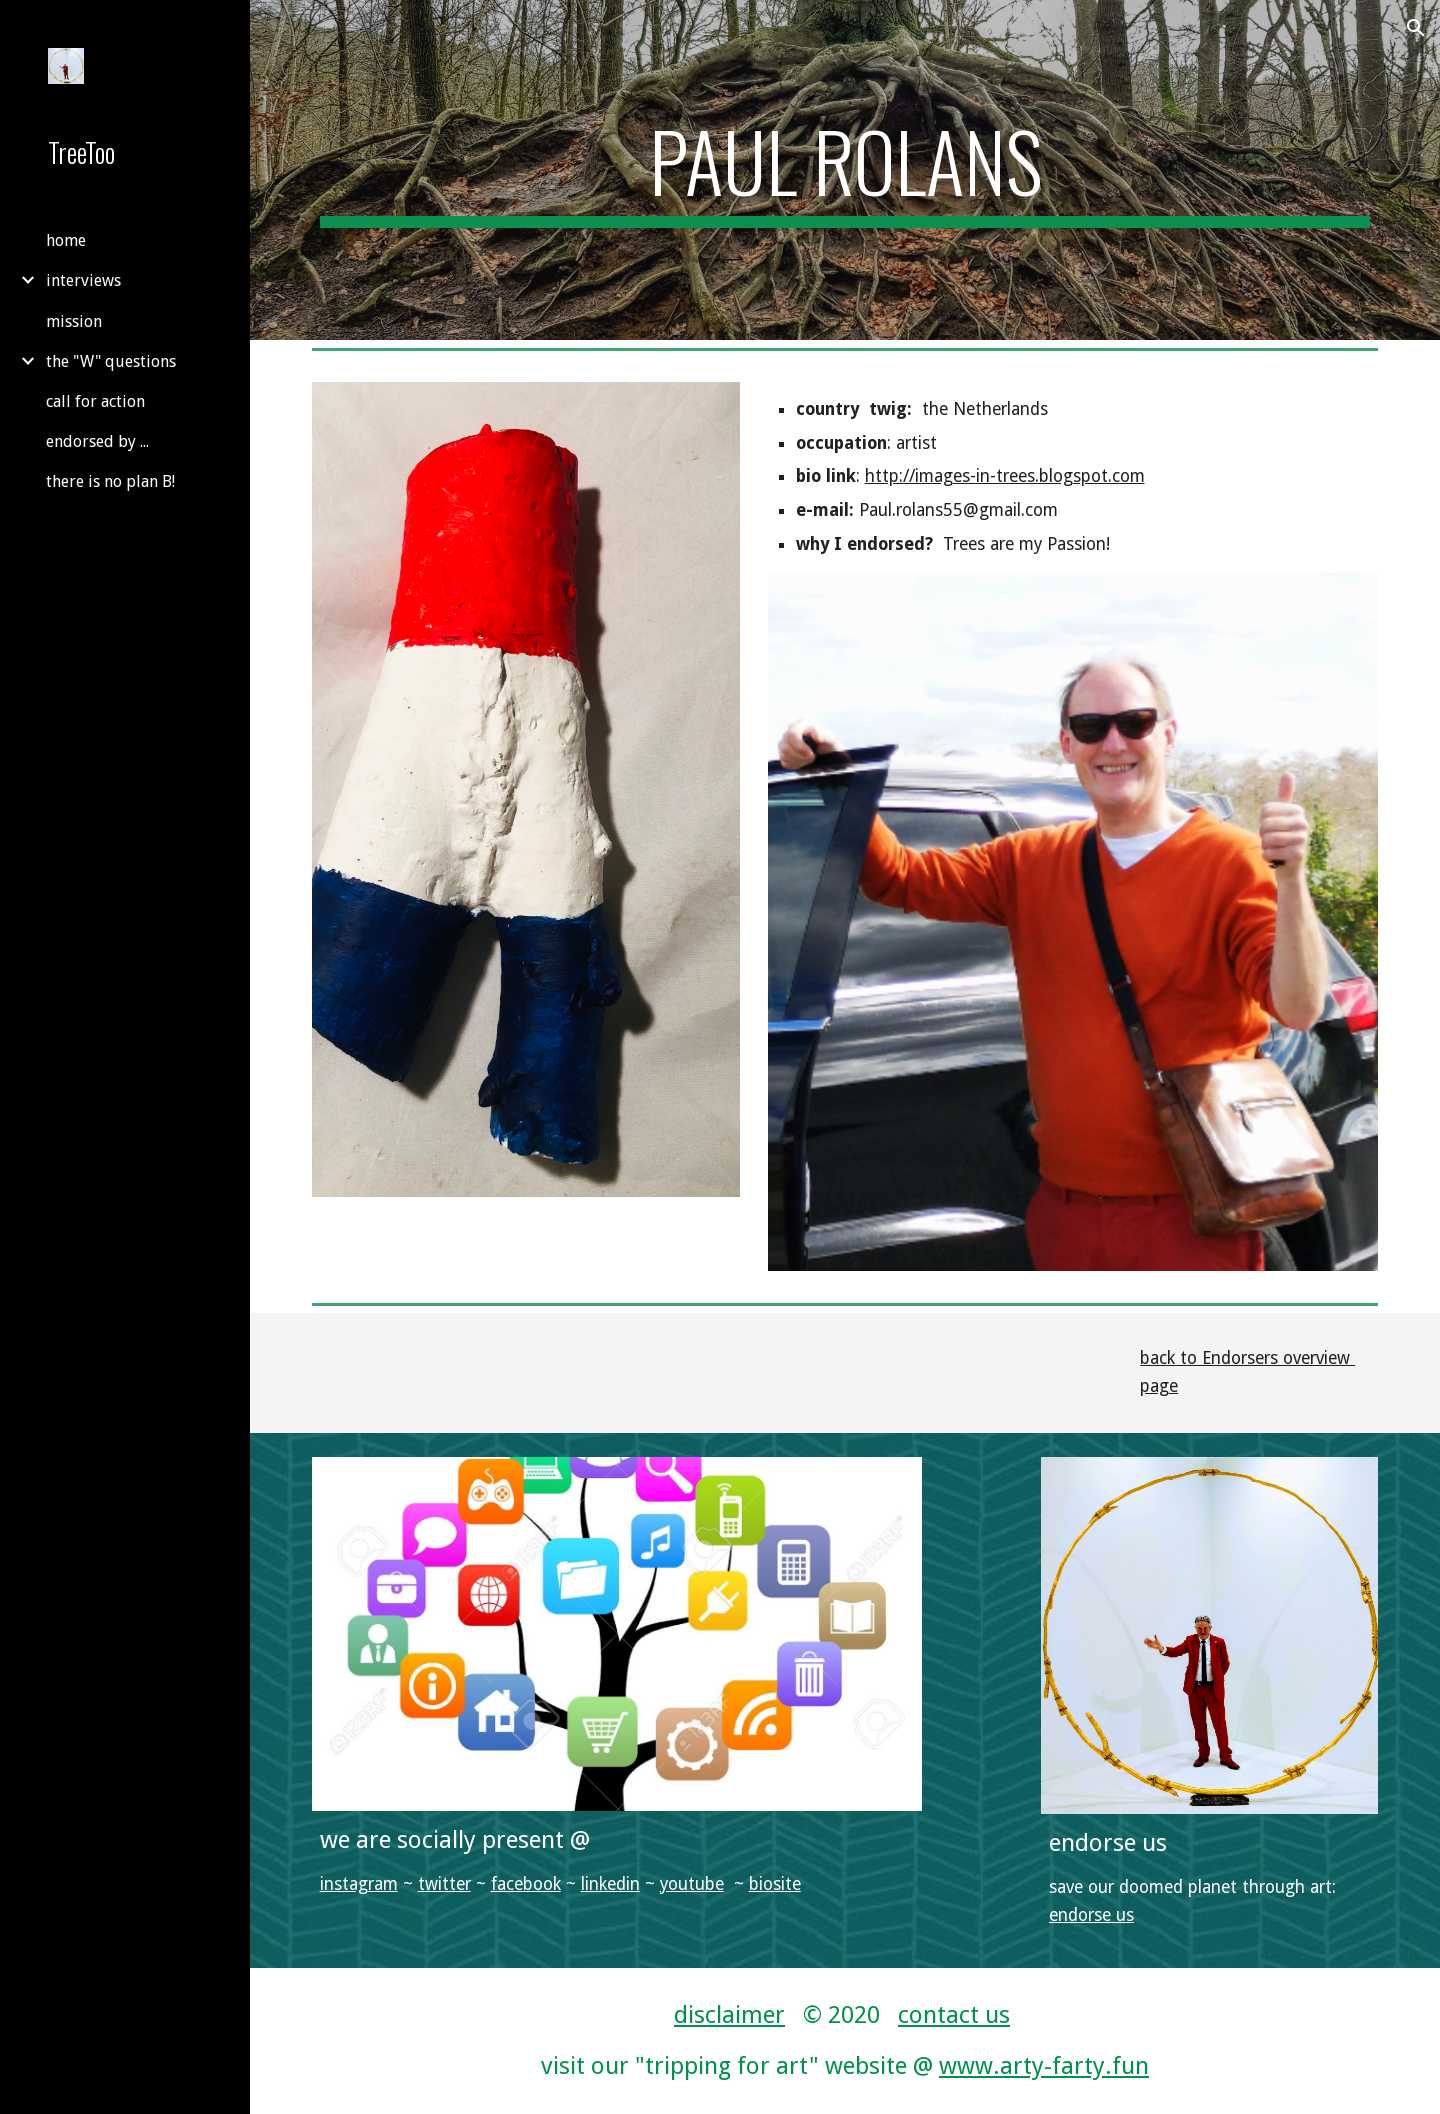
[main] (845, 170)
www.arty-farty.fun (1044, 2066)
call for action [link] (95, 401)
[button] (1416, 28)
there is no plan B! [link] (110, 481)
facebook (526, 1884)
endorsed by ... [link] (97, 441)
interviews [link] (83, 280)
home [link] (66, 240)
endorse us (1091, 1915)
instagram (359, 1884)
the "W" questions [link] (111, 361)
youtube (692, 1884)
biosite (775, 1884)
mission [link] (74, 321)
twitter (444, 1884)
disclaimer (729, 2015)
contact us (954, 2015)
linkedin (610, 1884)
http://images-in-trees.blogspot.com (1005, 476)
